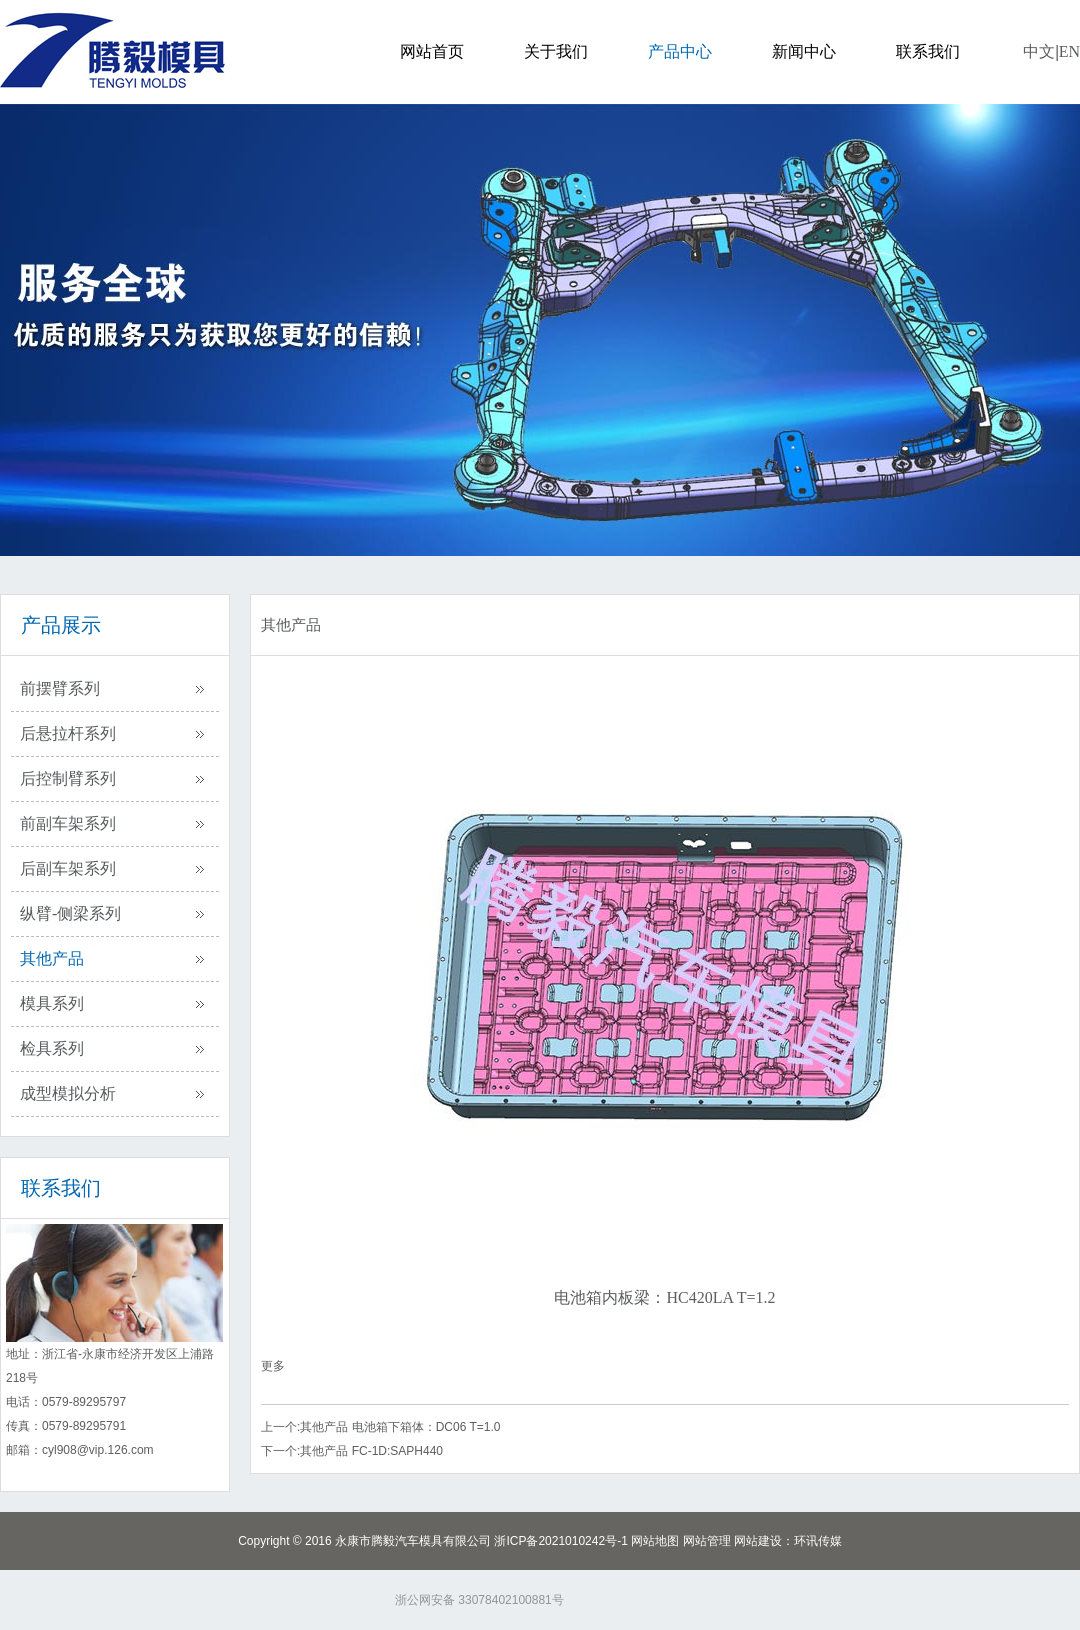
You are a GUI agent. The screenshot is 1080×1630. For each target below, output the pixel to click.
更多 (273, 1366)
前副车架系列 (68, 823)
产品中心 (680, 51)
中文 (1039, 51)
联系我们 (928, 51)
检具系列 (52, 1048)
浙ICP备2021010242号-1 (560, 1541)
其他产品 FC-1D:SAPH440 (371, 1451)
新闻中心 (804, 51)
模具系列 (52, 1003)
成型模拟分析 (68, 1093)
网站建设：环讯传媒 (788, 1541)
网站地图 (655, 1541)
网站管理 (707, 1541)
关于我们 (556, 51)
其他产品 (52, 958)
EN (1069, 51)
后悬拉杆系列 (68, 733)
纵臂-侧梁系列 (70, 913)
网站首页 (432, 51)
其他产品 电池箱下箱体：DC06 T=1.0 (400, 1427)
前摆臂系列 (60, 688)
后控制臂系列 (68, 778)
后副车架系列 (68, 868)
